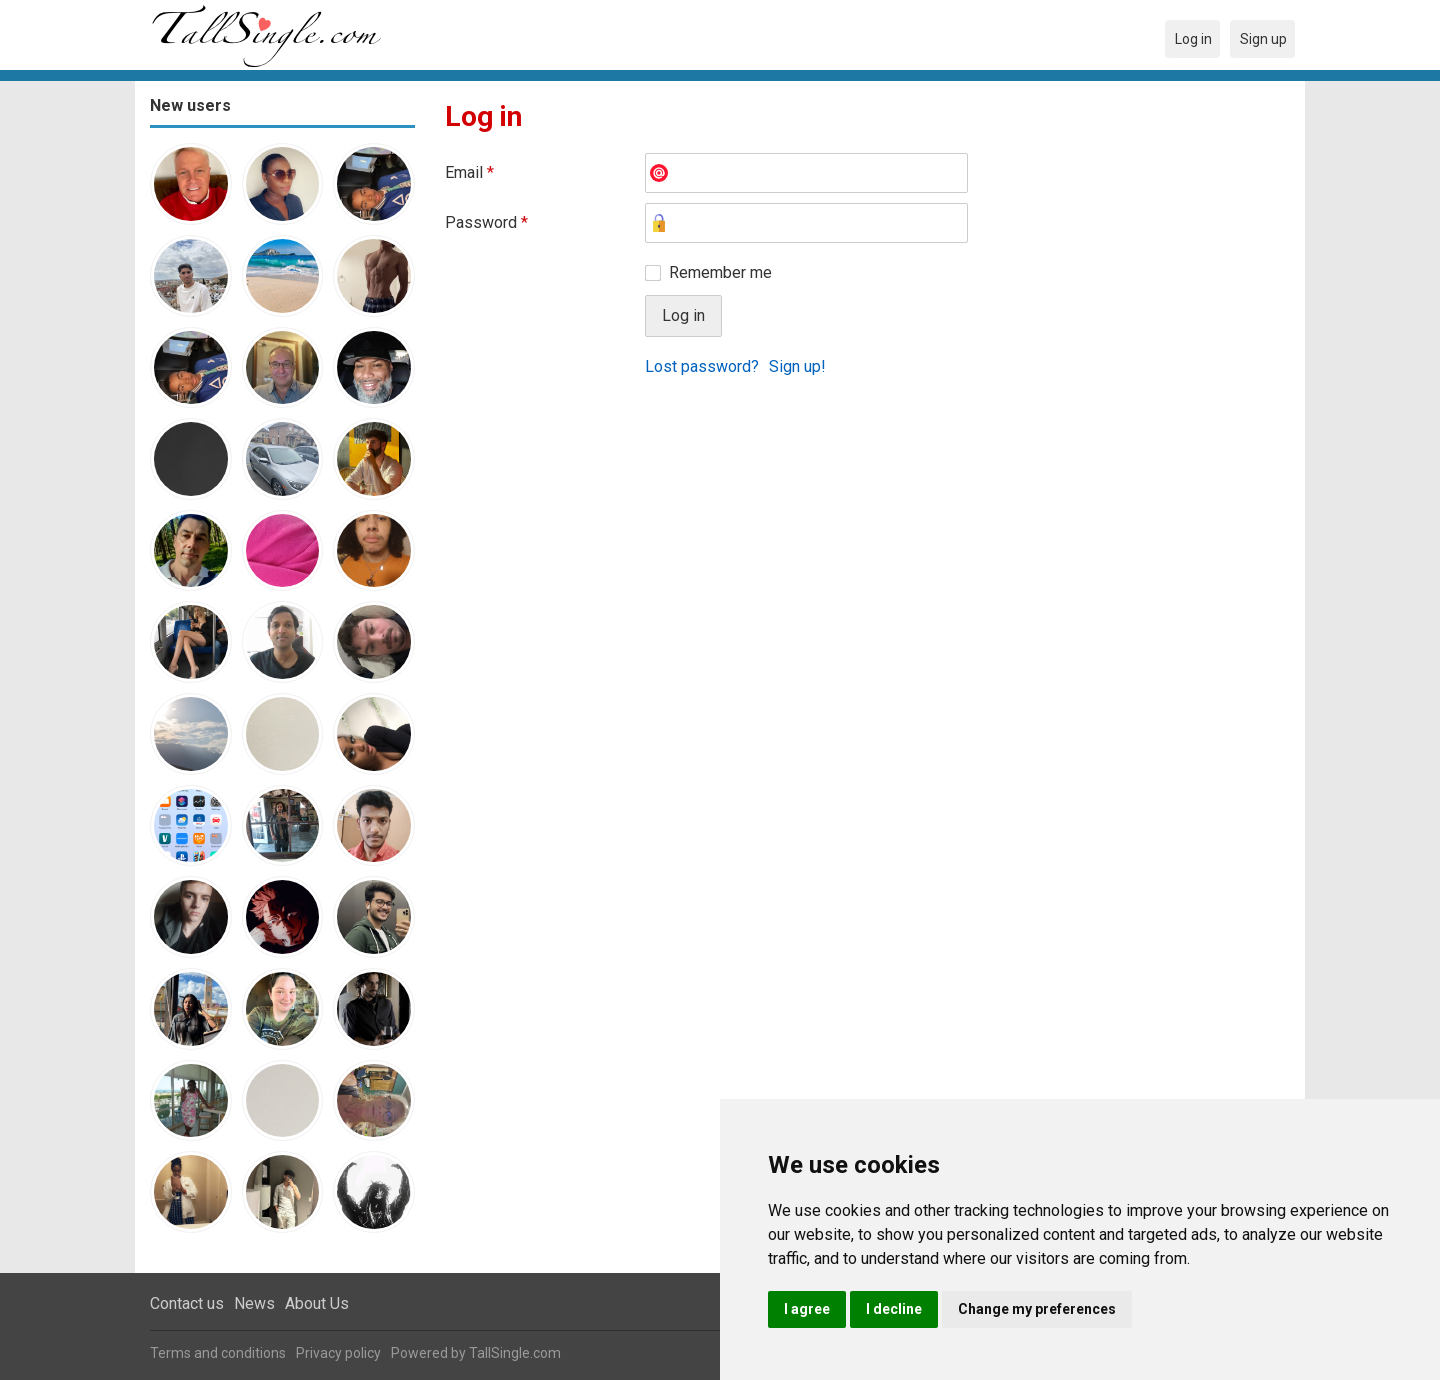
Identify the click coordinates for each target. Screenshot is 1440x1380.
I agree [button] (807, 1309)
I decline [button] (894, 1309)
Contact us (187, 1303)
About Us (317, 1303)
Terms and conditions (218, 1353)
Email (469, 172)
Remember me (720, 272)
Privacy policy (338, 1353)
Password (486, 222)
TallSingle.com (515, 1353)
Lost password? (702, 366)
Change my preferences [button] (1037, 1309)
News (254, 1303)
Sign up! (797, 366)
